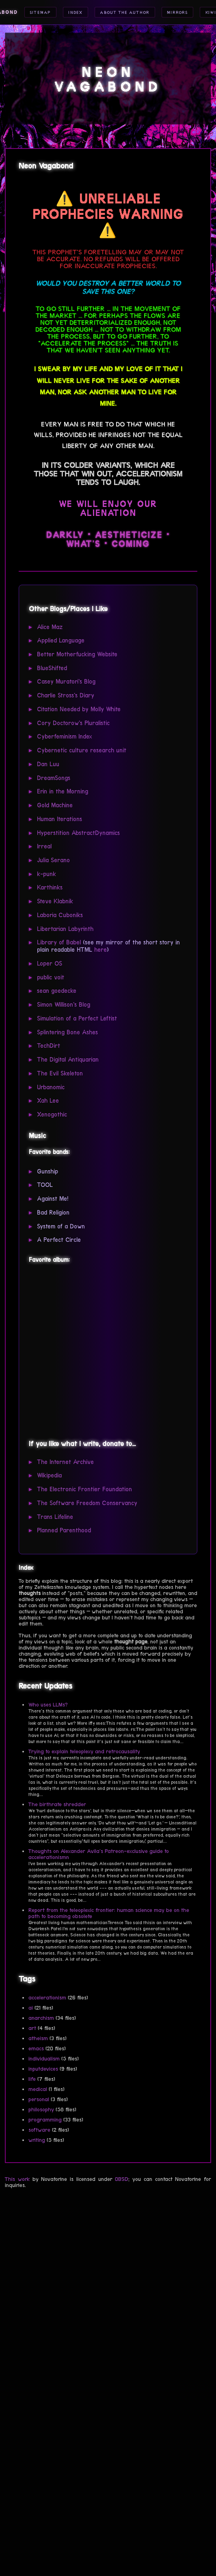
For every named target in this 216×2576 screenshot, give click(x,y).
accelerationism (47, 1998)
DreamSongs (53, 778)
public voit (50, 977)
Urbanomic (51, 1087)
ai (30, 2008)
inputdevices (43, 2069)
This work (17, 2179)
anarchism (41, 2018)
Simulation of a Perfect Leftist (77, 1018)
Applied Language (60, 640)
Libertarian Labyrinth (65, 929)
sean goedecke (56, 991)
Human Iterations (59, 819)
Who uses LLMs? (48, 1705)
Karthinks (50, 887)
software (39, 2130)
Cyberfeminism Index (64, 736)
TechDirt (48, 1045)
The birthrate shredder (57, 1804)
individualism (44, 2059)
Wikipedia (49, 1475)
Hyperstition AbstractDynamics (78, 833)
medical (37, 2089)
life (32, 2079)
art (32, 2028)
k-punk (46, 874)
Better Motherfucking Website (77, 654)
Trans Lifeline (55, 1517)
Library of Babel (59, 942)
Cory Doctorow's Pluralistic (73, 723)
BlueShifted (52, 668)
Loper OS (49, 963)
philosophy (41, 2109)
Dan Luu (48, 764)
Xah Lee (48, 1100)
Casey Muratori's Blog (66, 681)
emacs (36, 2048)
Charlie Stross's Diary (65, 695)
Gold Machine (55, 805)
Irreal (44, 846)
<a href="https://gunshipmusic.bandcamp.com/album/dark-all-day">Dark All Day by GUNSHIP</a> (106, 1350)
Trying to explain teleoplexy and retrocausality (84, 1751)
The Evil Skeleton (60, 1073)
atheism (38, 2038)
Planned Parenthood (64, 1530)
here (100, 949)
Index (75, 12)
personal (38, 2099)
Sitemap (40, 12)
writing (36, 2140)
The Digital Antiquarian (68, 1059)
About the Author (124, 12)
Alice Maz (50, 627)
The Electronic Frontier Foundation (84, 1489)
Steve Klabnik (55, 901)
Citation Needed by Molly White (79, 709)
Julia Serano (53, 860)
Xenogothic (52, 1114)
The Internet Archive (65, 1462)
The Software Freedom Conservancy (87, 1503)
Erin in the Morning (62, 791)
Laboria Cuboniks (60, 915)
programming (45, 2120)
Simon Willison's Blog (63, 1004)
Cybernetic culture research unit (81, 750)
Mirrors (177, 12)
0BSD (121, 2179)
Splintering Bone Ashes (67, 1032)
